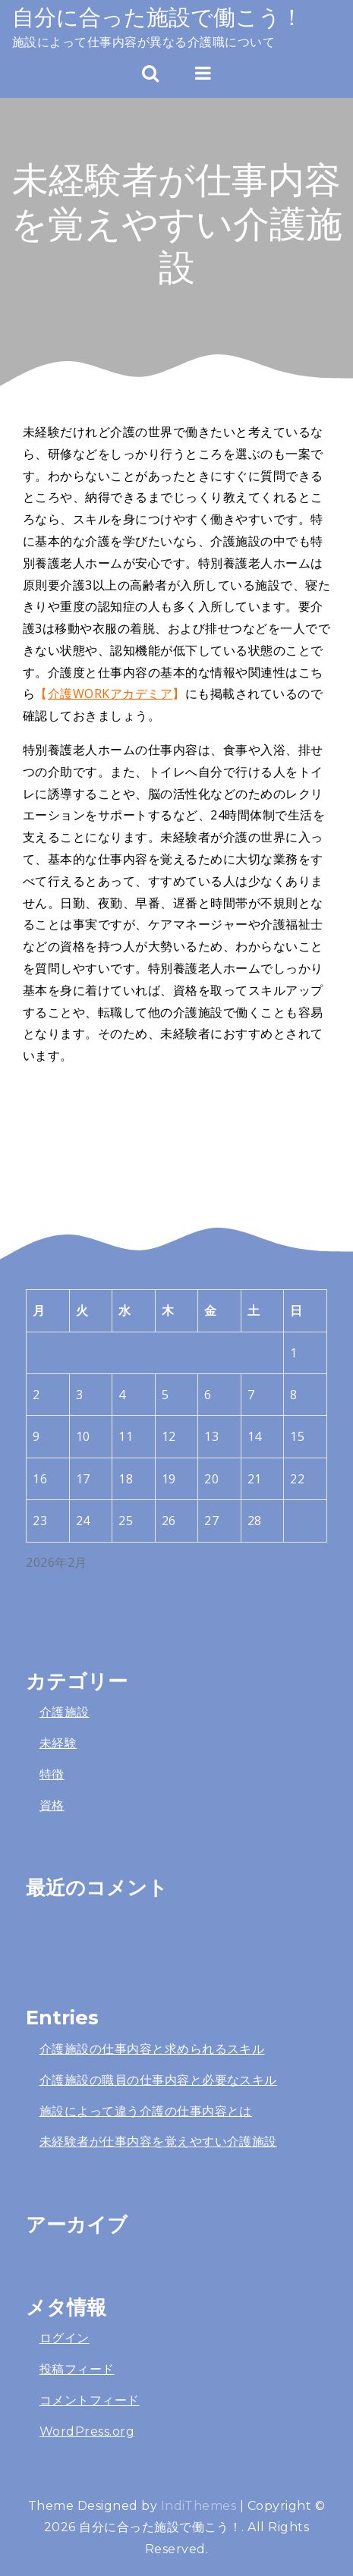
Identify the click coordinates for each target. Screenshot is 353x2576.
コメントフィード (89, 2400)
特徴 (52, 1774)
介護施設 (64, 1712)
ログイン (64, 2338)
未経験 (58, 1743)
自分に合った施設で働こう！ (157, 17)
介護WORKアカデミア (110, 693)
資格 (52, 1805)
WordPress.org (86, 2431)
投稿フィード (77, 2369)
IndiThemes (199, 2506)
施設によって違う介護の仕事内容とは (145, 2111)
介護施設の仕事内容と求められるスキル (152, 2049)
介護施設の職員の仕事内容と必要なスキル (158, 2080)
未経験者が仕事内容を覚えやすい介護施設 (158, 2141)
